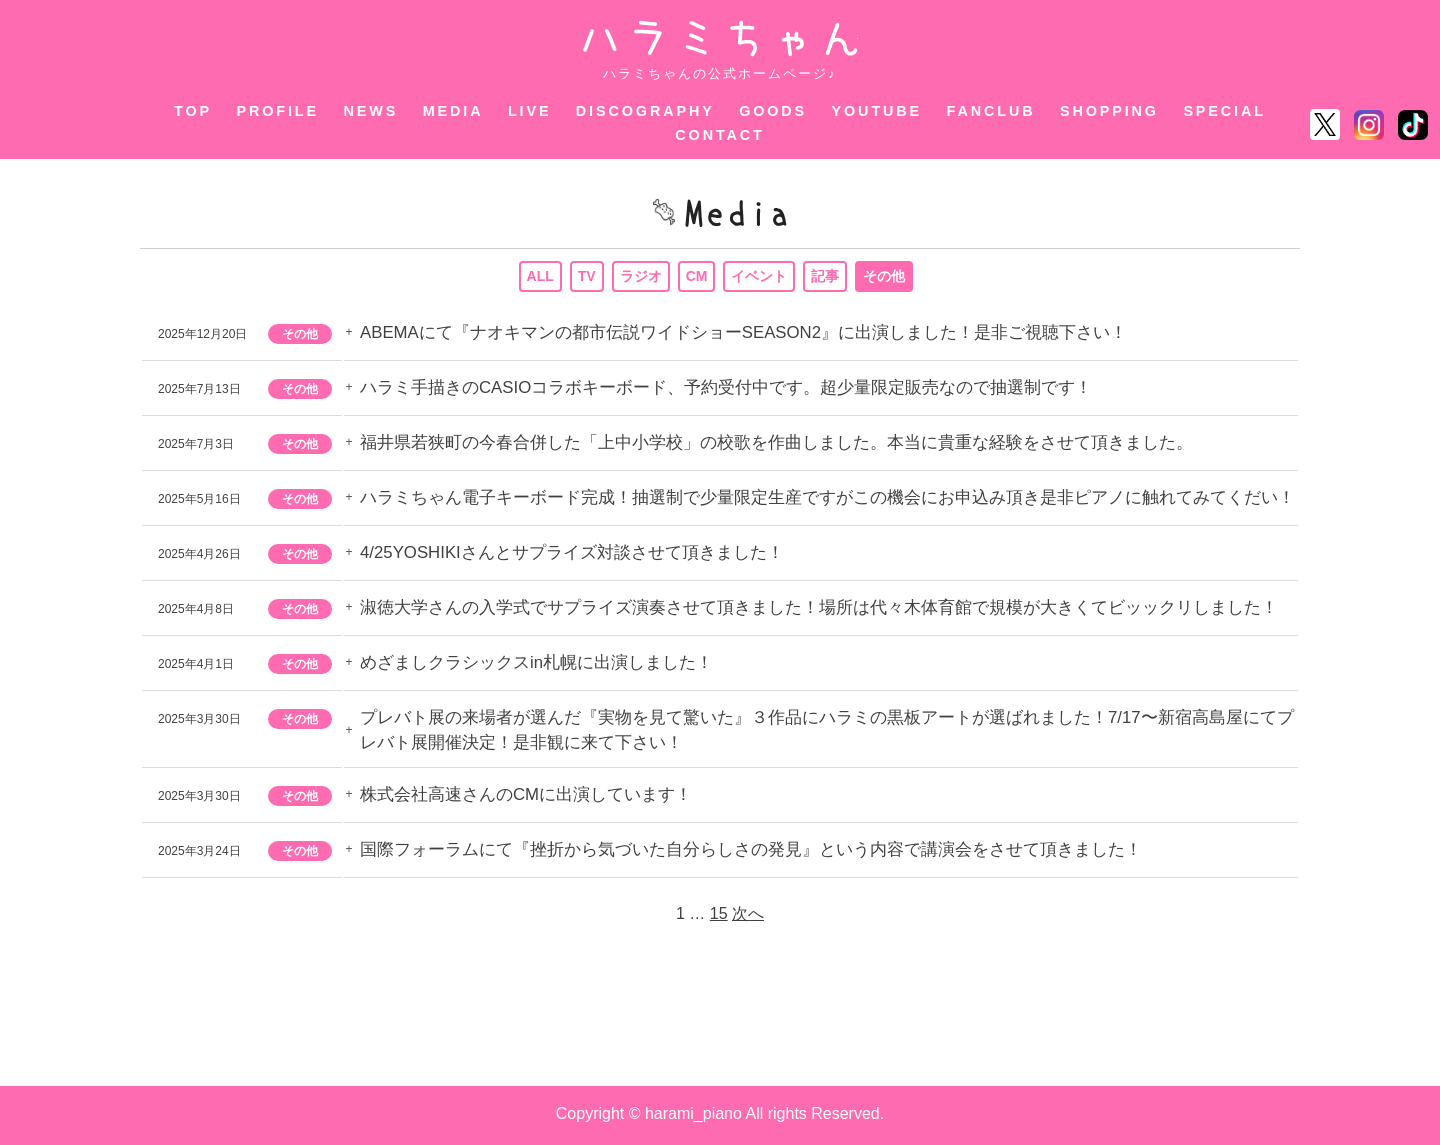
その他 (885, 277)
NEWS (370, 111)
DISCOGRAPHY (645, 111)
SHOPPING (1109, 111)
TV (587, 277)
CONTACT (719, 135)
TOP (193, 111)
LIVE (530, 111)
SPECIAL (1224, 111)
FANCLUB (991, 111)
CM (697, 277)
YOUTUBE (877, 111)
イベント (760, 277)
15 (719, 916)
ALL (540, 277)
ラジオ (641, 277)
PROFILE (278, 111)
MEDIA (453, 111)
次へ (748, 916)
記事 (826, 277)
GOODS (773, 111)
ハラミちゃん (720, 38)
